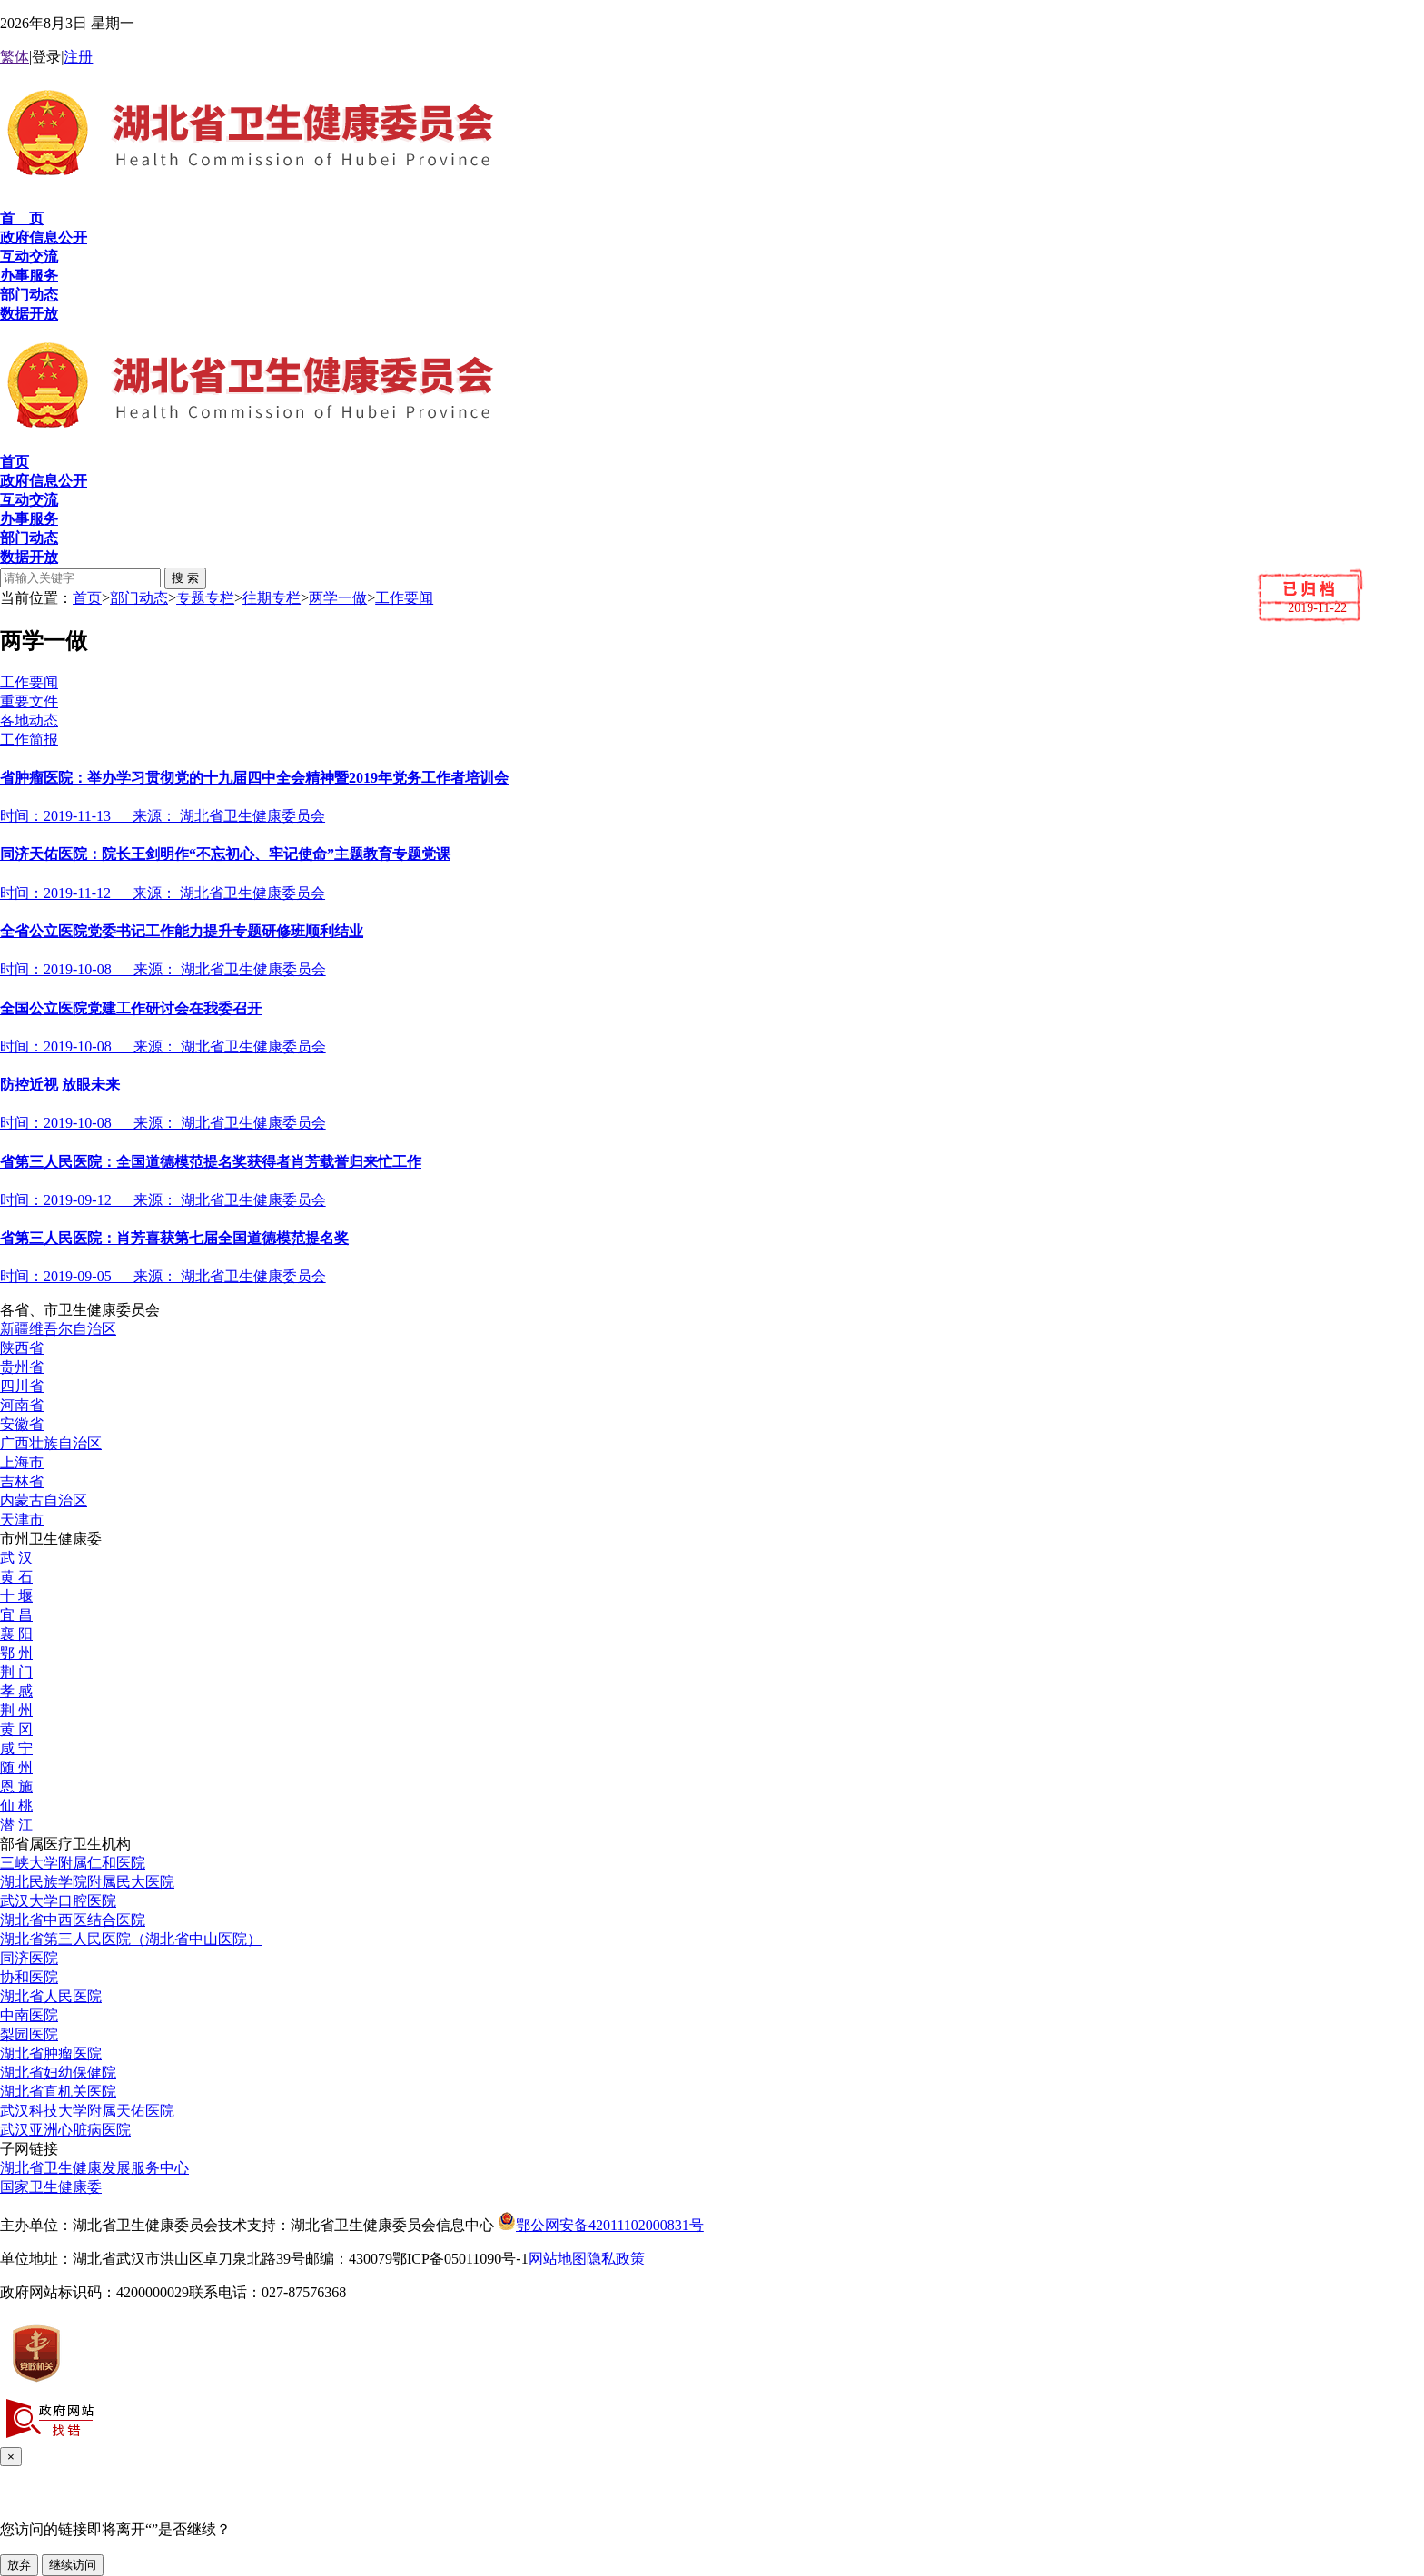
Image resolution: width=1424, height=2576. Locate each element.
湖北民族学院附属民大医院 (87, 1882)
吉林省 (22, 1481)
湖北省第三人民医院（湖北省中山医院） (131, 1939)
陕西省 (22, 1348)
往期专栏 (271, 598)
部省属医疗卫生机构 (65, 1843)
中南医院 (29, 2015)
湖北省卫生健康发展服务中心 (94, 2168)
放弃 (19, 2564)
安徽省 (22, 1424)
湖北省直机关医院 (58, 2091)
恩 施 (16, 1786)
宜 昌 (16, 1615)
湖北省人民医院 (51, 1996)
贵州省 (22, 1367)
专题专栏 (205, 598)
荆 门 (16, 1672)
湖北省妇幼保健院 (58, 2072)
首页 (87, 598)
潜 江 (16, 1824)
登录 (46, 56)
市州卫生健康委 (51, 1538)
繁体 (14, 56)
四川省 (22, 1386)
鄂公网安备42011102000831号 (601, 2225)
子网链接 (29, 2149)
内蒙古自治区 (43, 1500)
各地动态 (29, 720)
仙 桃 (16, 1805)
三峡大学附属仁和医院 (72, 1862)
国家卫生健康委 (51, 2187)
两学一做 (338, 598)
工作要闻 (404, 598)
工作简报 (29, 739)
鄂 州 (16, 1653)
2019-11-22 (1317, 608)
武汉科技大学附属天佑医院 (87, 2110)
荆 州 (16, 1710)
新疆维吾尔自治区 (58, 1329)
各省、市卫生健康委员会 (80, 1310)
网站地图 (558, 2258)
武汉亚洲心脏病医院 (65, 2129)
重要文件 (29, 701)
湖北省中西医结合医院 (72, 1920)
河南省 (22, 1405)
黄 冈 (16, 1729)
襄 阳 (16, 1634)
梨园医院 (29, 2034)
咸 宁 (16, 1748)
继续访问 (72, 2564)
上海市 (22, 1462)
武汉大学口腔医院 (58, 1901)
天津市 (22, 1519)
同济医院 (29, 1958)
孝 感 (16, 1691)
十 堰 (16, 1596)
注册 (78, 56)
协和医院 (29, 1977)
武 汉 (16, 1557)
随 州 (16, 1767)
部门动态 (139, 598)
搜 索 (185, 578)
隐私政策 (616, 2258)
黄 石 (16, 1576)
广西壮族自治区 (51, 1443)
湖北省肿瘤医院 (51, 2053)
